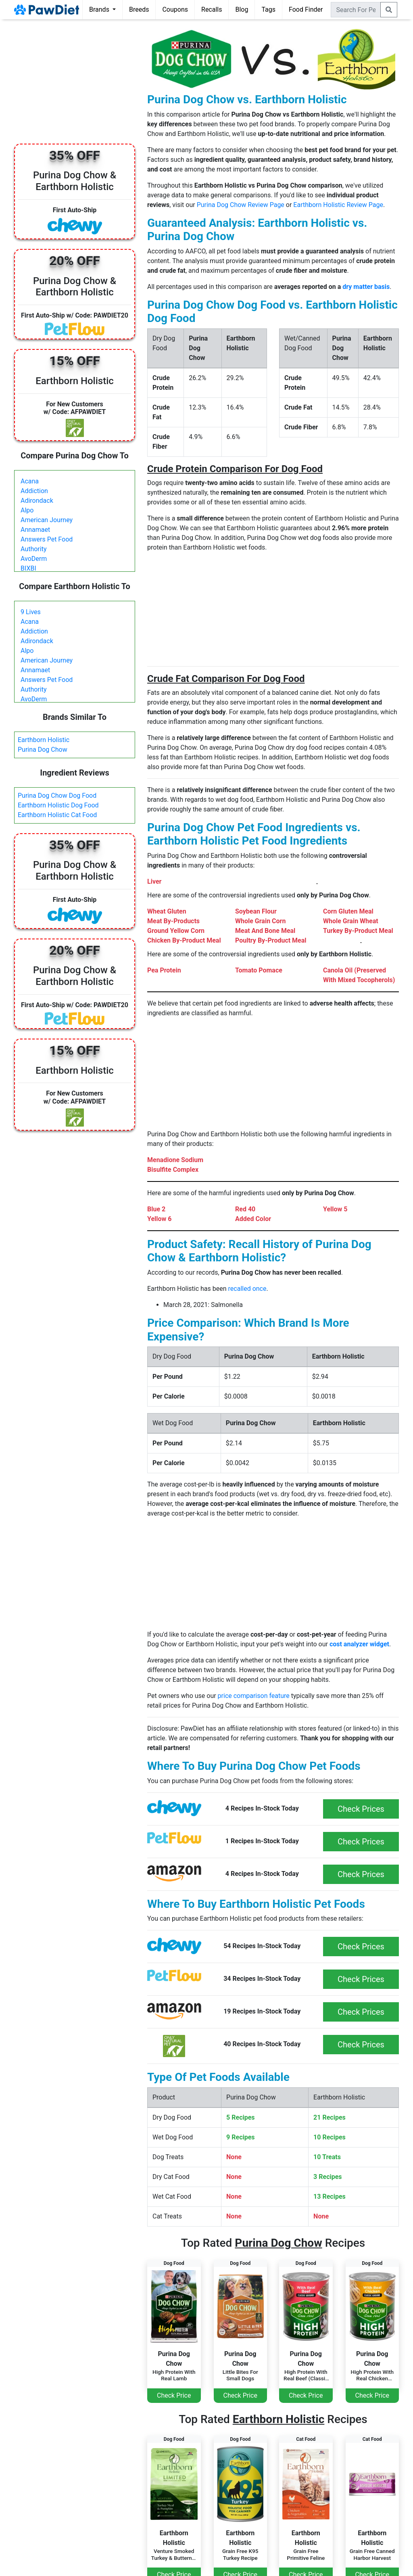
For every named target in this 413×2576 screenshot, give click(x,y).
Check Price (174, 2395)
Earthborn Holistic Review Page (338, 205)
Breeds (139, 9)
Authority (33, 549)
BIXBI (28, 568)
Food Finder (306, 9)
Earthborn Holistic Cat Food (57, 815)
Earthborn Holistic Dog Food (58, 805)
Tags (268, 9)
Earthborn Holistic (43, 740)
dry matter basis (366, 287)
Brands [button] (100, 9)
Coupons (175, 9)
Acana (30, 481)
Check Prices (361, 1809)
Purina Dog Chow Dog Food (57, 795)
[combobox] (356, 9)
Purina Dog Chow (42, 749)
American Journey (47, 520)
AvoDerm (34, 558)
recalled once (247, 1288)
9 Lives (31, 612)
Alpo (27, 510)
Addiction (34, 491)
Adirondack (37, 500)
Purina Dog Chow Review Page (240, 205)
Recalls (211, 9)
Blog (241, 9)
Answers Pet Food (47, 539)
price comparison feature (254, 1696)
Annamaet (35, 529)
